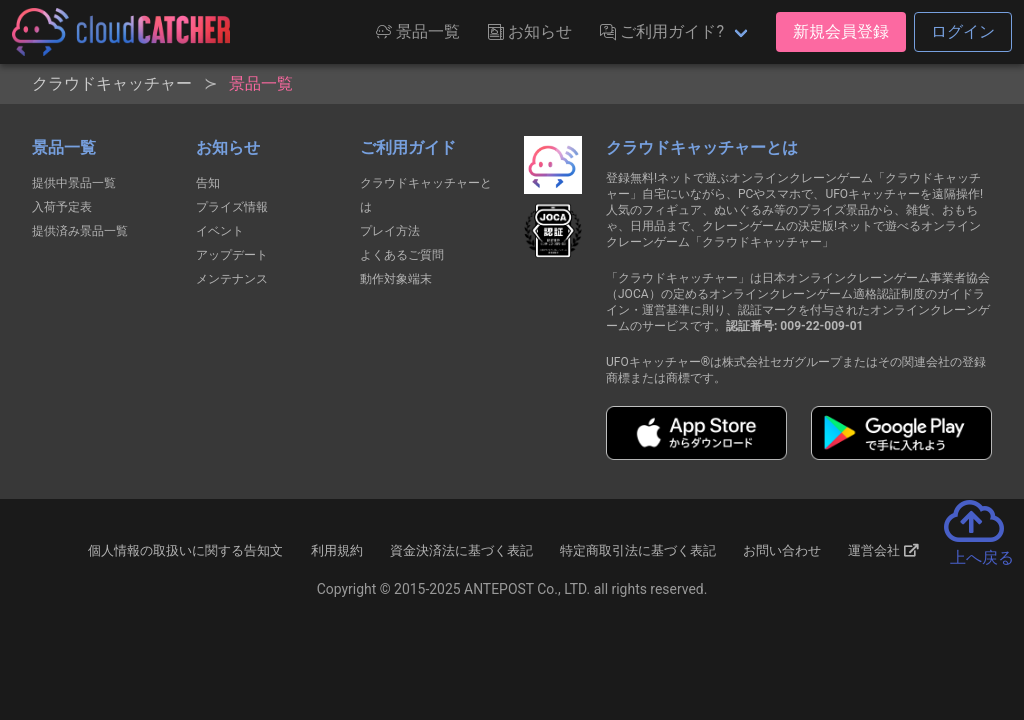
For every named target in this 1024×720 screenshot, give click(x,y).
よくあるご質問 (402, 255)
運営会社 (883, 551)
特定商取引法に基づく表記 (638, 550)
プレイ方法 (390, 231)
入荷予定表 (62, 207)
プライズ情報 (232, 207)
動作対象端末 (396, 279)
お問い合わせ (782, 550)
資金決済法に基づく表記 (461, 550)
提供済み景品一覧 (80, 231)
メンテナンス (232, 279)
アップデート (232, 255)
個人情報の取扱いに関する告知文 (185, 550)
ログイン (963, 31)
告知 (208, 183)
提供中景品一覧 (74, 183)
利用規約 (337, 550)
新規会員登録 (841, 31)
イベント (220, 231)
